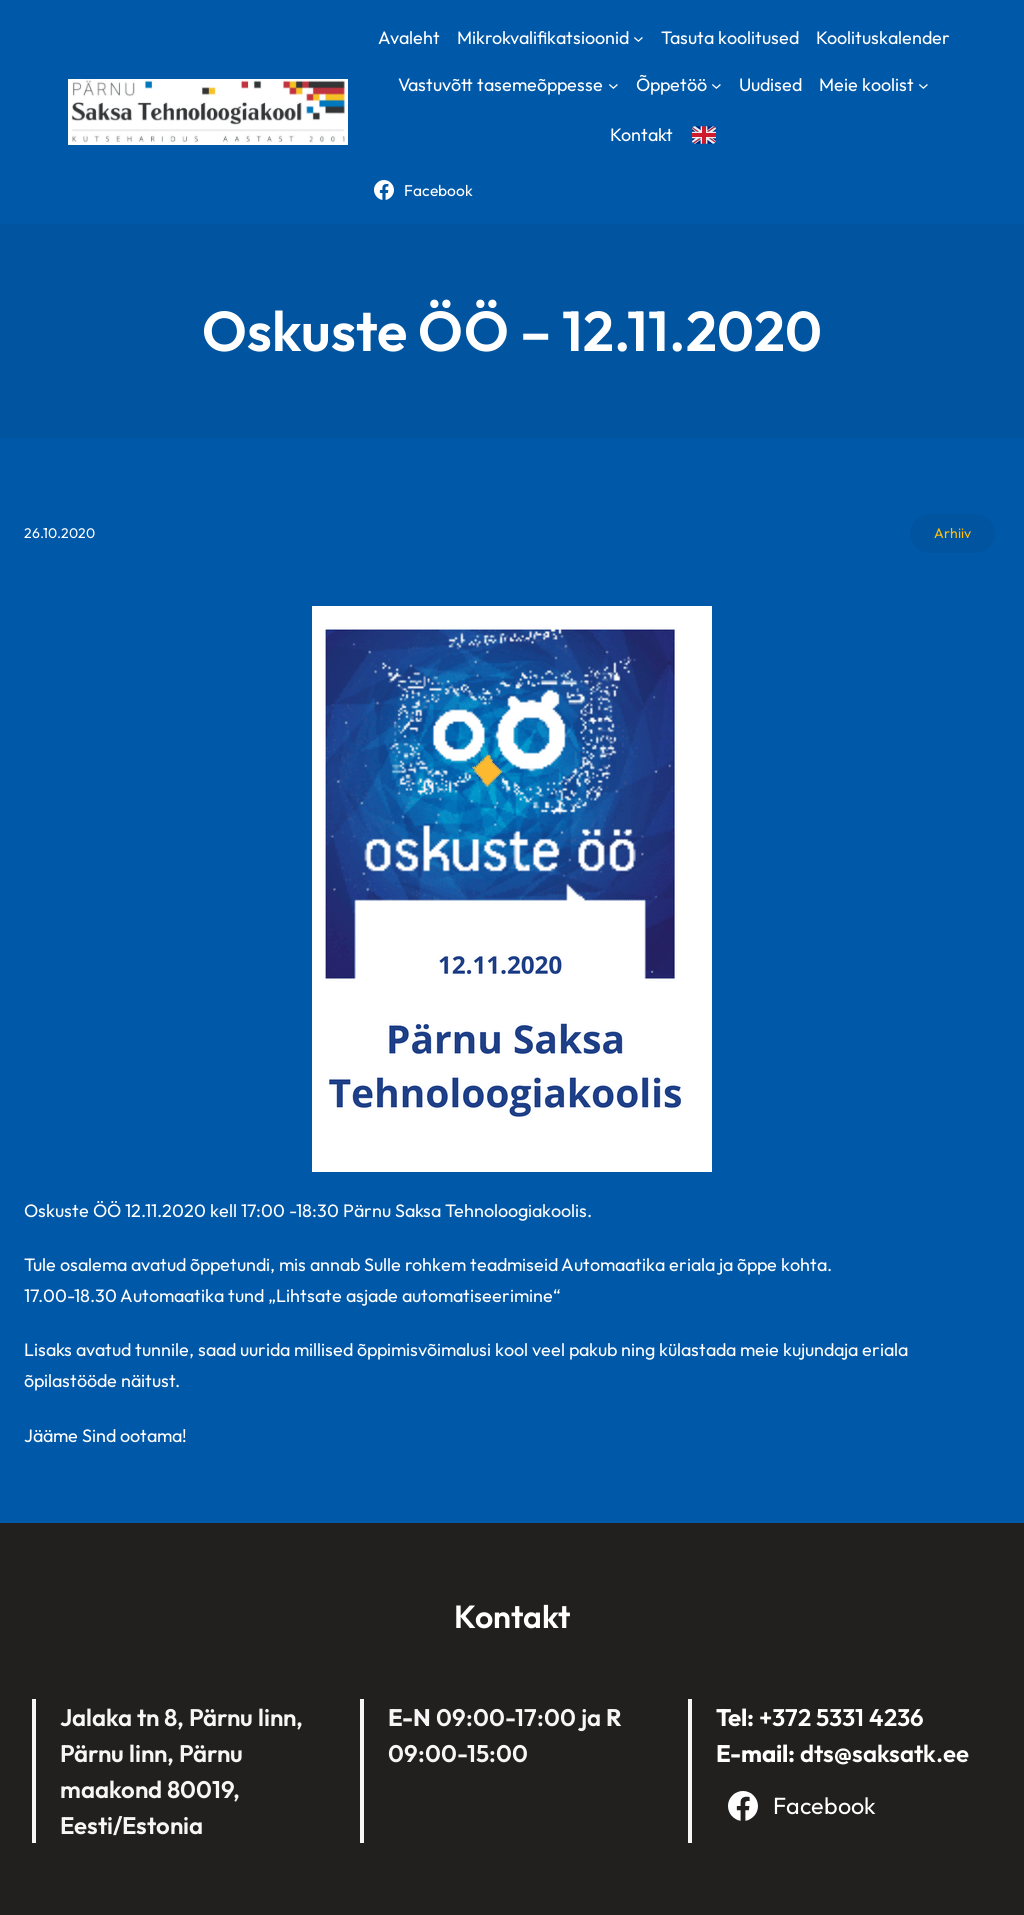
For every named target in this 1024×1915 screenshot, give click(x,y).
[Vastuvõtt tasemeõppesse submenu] (613, 85)
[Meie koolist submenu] (923, 85)
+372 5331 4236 (841, 1717)
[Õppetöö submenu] (716, 85)
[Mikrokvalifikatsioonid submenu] (638, 37)
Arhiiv (952, 533)
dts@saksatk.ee (884, 1753)
